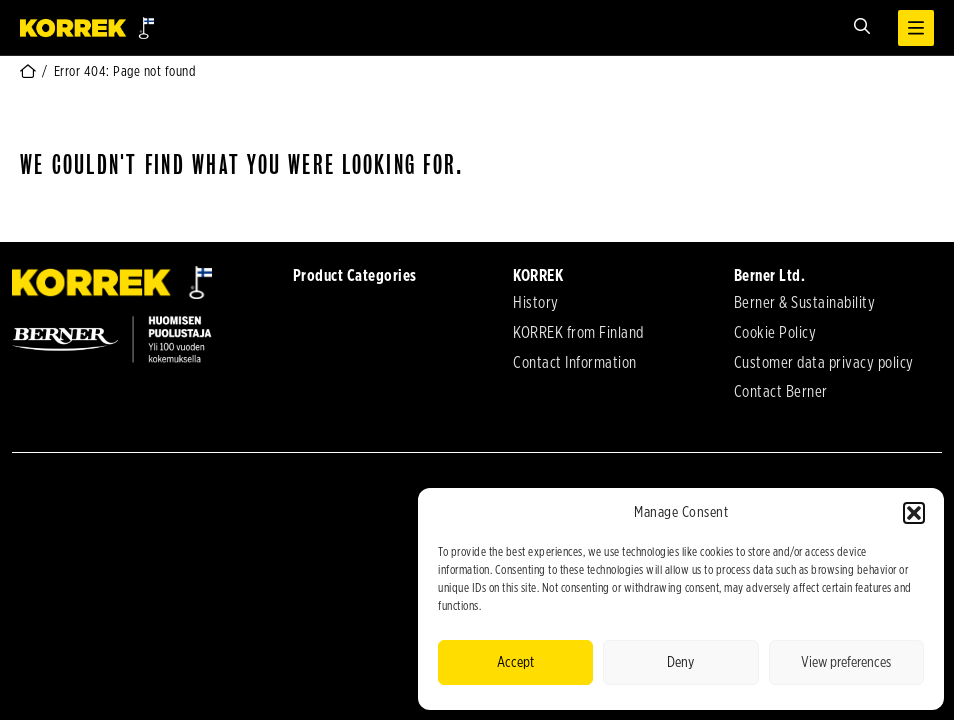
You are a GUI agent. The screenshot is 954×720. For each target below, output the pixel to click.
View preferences (846, 662)
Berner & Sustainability (805, 303)
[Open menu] (916, 28)
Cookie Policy (775, 333)
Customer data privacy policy (824, 363)
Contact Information (575, 363)
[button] (914, 513)
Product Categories (355, 276)
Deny (680, 662)
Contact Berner (781, 392)
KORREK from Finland (578, 333)
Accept (515, 662)
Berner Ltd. (770, 276)
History (536, 303)
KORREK (538, 276)
